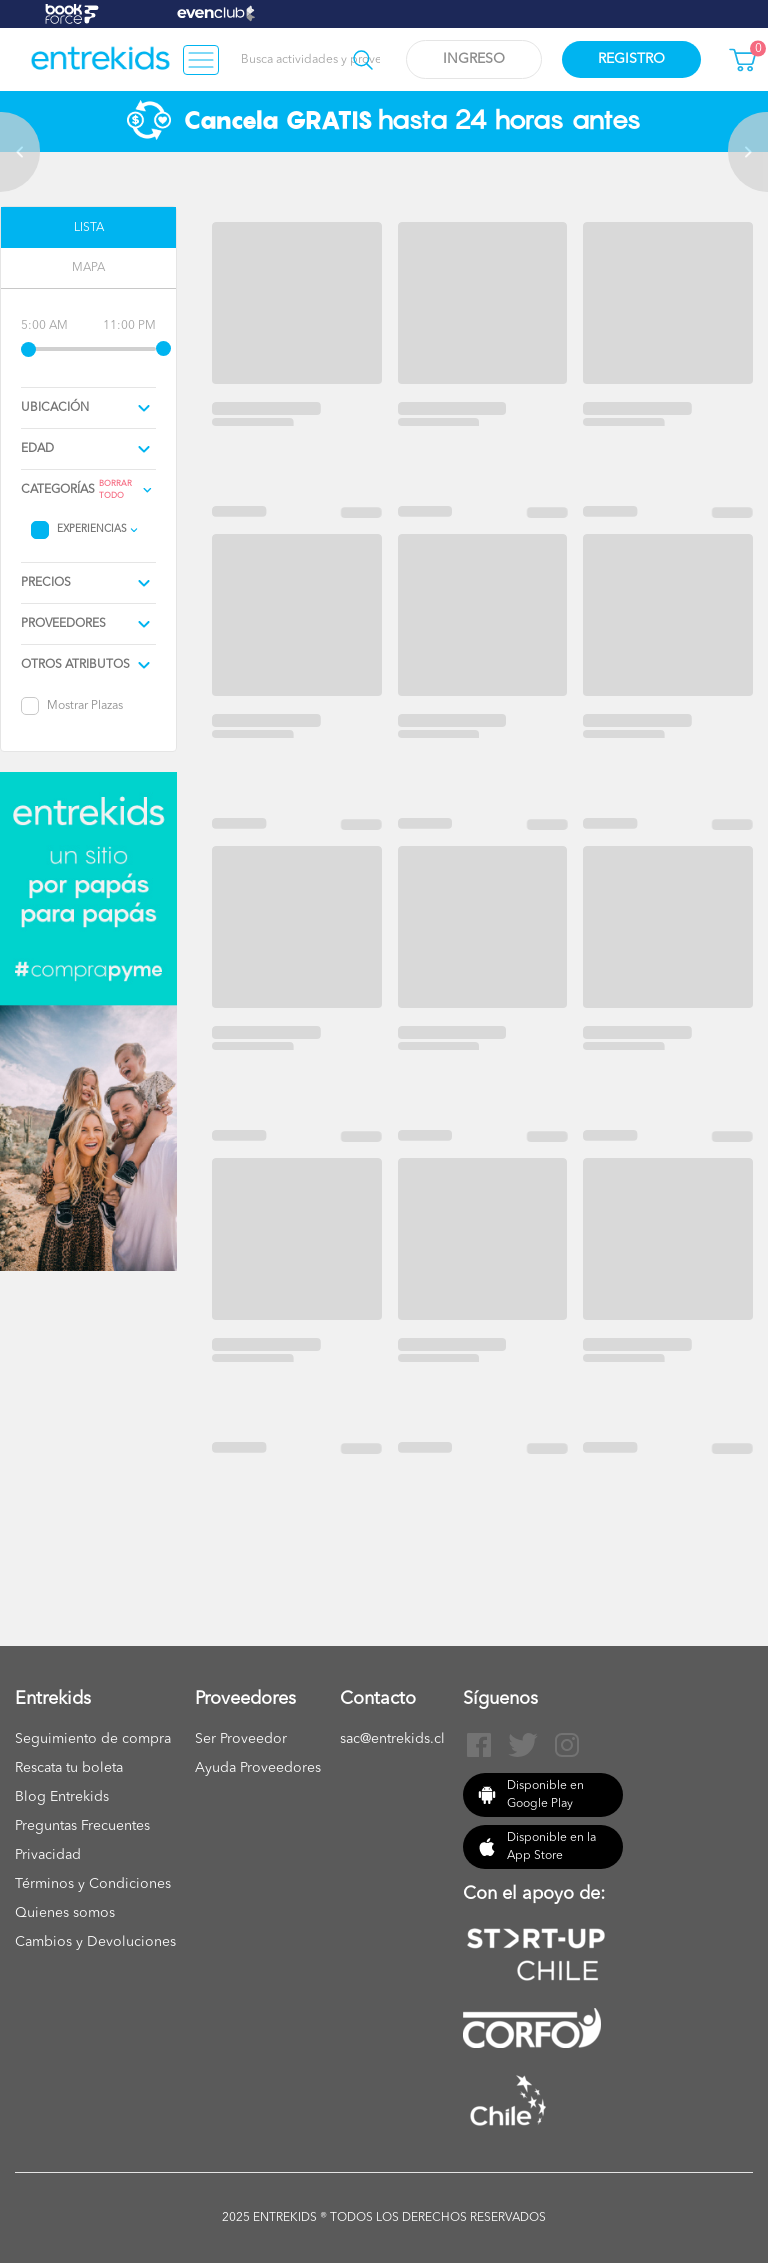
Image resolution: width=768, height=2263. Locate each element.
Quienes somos (65, 1913)
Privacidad (48, 1855)
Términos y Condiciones (93, 1884)
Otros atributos (75, 665)
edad (37, 449)
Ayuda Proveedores (258, 1768)
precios (46, 583)
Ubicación (55, 408)
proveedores (63, 624)
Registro (631, 59)
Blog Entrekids (62, 1797)
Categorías (58, 490)
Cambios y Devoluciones (95, 1942)
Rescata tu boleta (69, 1768)
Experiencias (92, 529)
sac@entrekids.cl (392, 1739)
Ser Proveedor (241, 1739)
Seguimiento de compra (93, 1739)
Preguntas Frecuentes (82, 1826)
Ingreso (474, 59)
